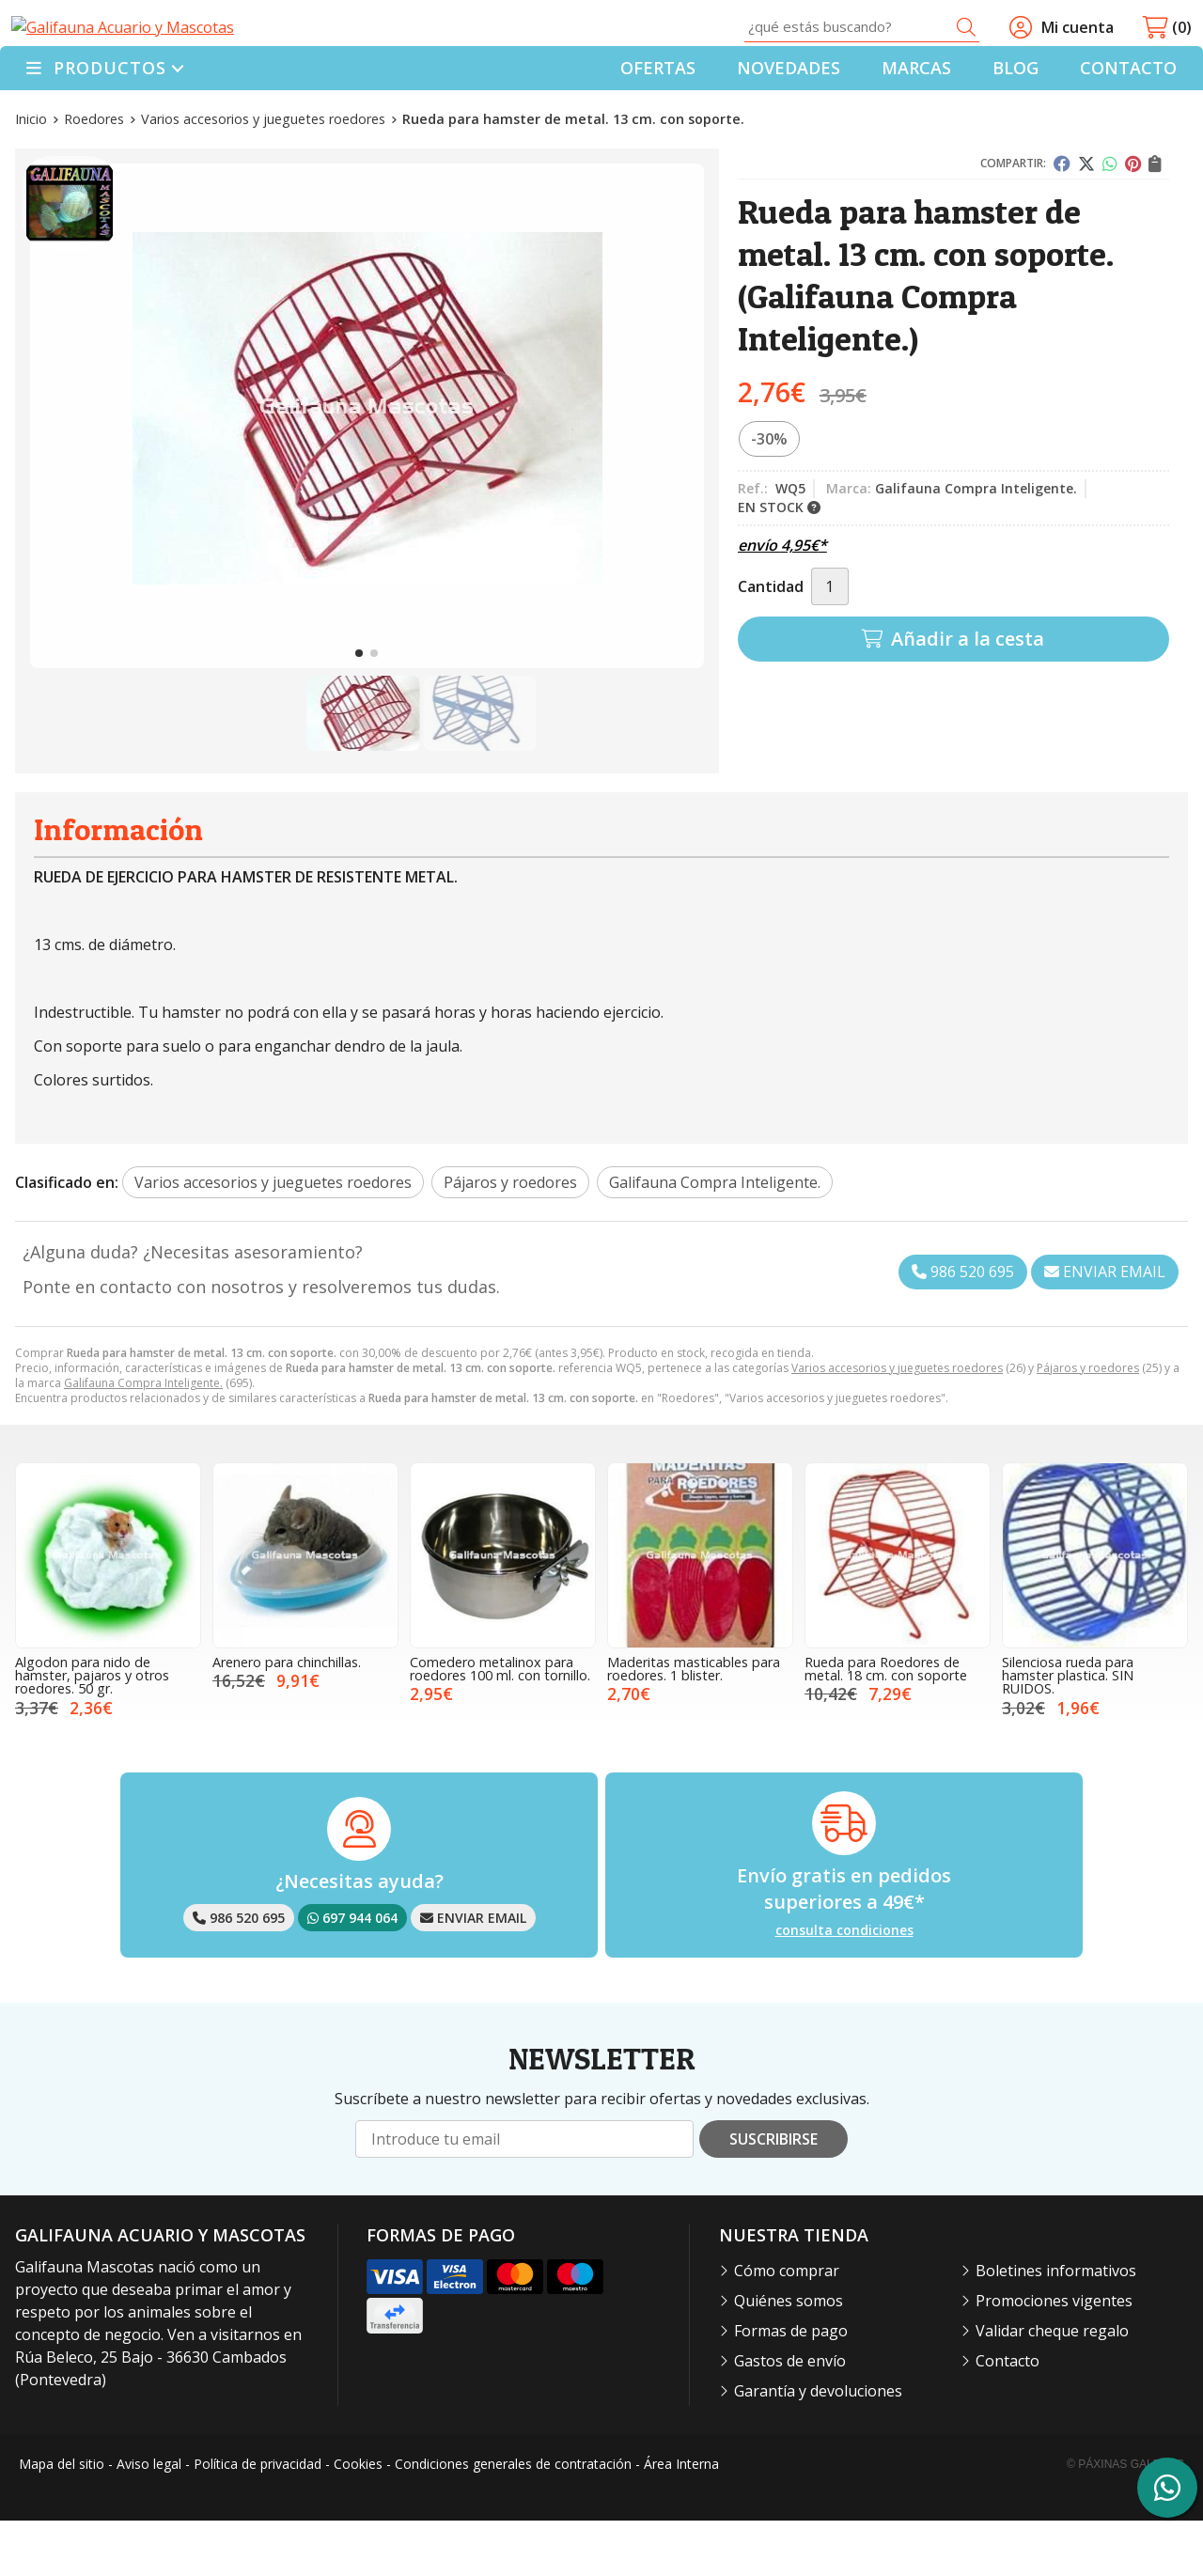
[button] (359, 709)
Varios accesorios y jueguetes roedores (897, 1423)
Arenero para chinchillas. (286, 1717)
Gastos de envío (790, 2416)
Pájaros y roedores (1088, 1423)
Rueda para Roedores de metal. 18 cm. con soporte (886, 1724)
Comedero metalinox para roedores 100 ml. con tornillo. (500, 1724)
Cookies (358, 2520)
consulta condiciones (844, 1987)
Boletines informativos (1056, 2326)
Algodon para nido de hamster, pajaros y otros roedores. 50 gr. (92, 1731)
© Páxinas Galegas (1125, 2519)
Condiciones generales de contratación (513, 2520)
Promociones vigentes (1054, 2356)
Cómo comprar (786, 2326)
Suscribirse (773, 2195)
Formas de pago (791, 2386)
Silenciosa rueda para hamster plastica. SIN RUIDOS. (1067, 1731)
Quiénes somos (788, 2356)
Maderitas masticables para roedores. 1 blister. (693, 1724)
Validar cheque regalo (1052, 2386)
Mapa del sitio (61, 2520)
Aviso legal (149, 2520)
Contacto (1007, 2416)
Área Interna (681, 2520)
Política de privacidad (257, 2520)
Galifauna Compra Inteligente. (143, 1438)
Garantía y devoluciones (818, 2446)
